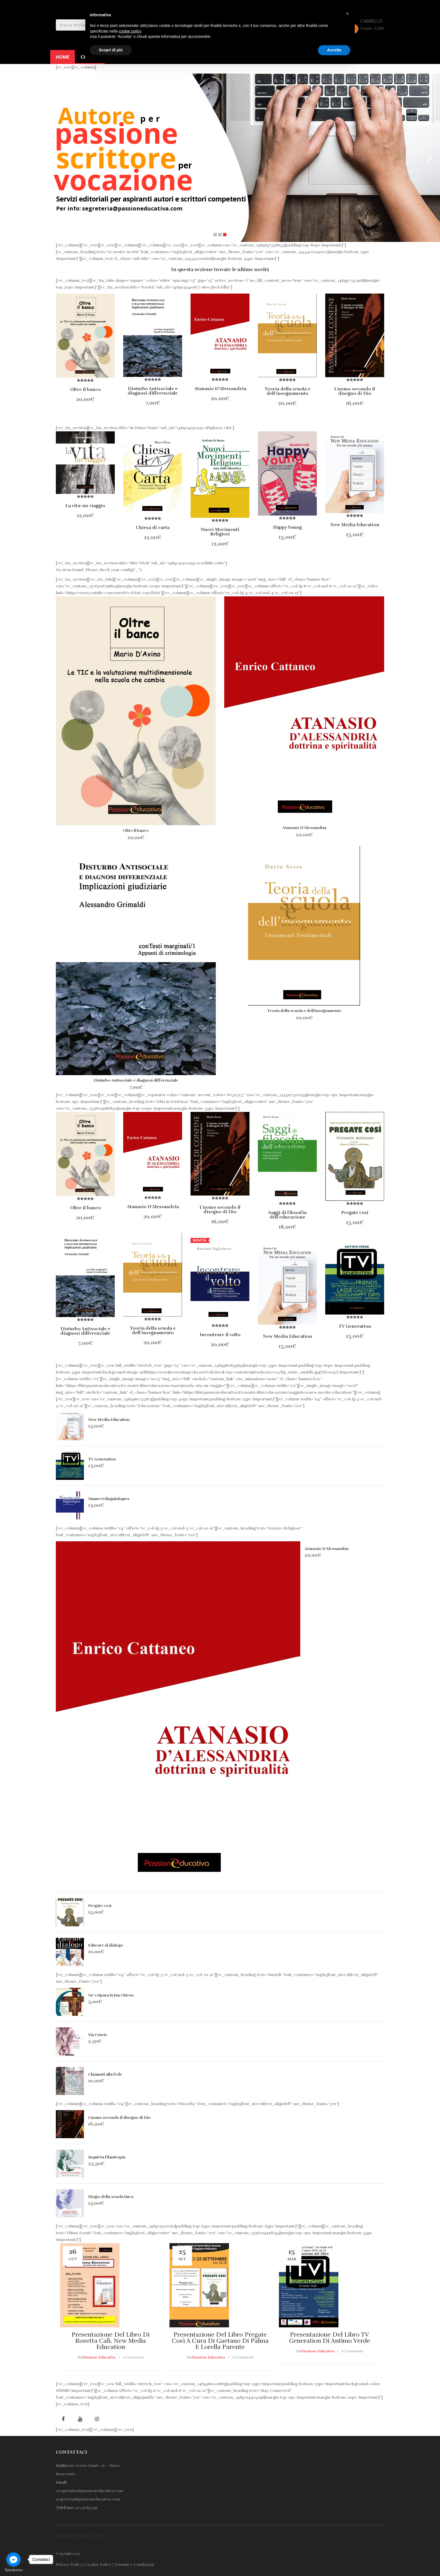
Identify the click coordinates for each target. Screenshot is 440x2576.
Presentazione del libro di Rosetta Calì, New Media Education (111, 2341)
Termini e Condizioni (134, 2564)
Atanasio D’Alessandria (304, 827)
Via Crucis (97, 2034)
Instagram (97, 2419)
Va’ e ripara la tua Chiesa (111, 1995)
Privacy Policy (69, 2564)
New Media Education (109, 1419)
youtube (80, 2419)
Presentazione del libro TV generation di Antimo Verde (329, 2337)
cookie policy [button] (130, 31)
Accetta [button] (334, 50)
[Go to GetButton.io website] (13, 2570)
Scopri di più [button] (111, 50)
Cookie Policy (98, 2564)
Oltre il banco (136, 830)
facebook (63, 2419)
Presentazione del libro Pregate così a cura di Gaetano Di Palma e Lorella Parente (220, 2341)
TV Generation (102, 1459)
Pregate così (99, 1905)
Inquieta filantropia (106, 2157)
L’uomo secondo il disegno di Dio (119, 2117)
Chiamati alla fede (105, 2074)
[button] (347, 13)
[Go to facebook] (13, 2559)
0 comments (133, 2357)
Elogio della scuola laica (110, 2196)
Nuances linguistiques (108, 1498)
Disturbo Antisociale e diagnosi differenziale (135, 1080)
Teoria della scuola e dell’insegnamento (304, 1010)
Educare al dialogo (105, 1945)
